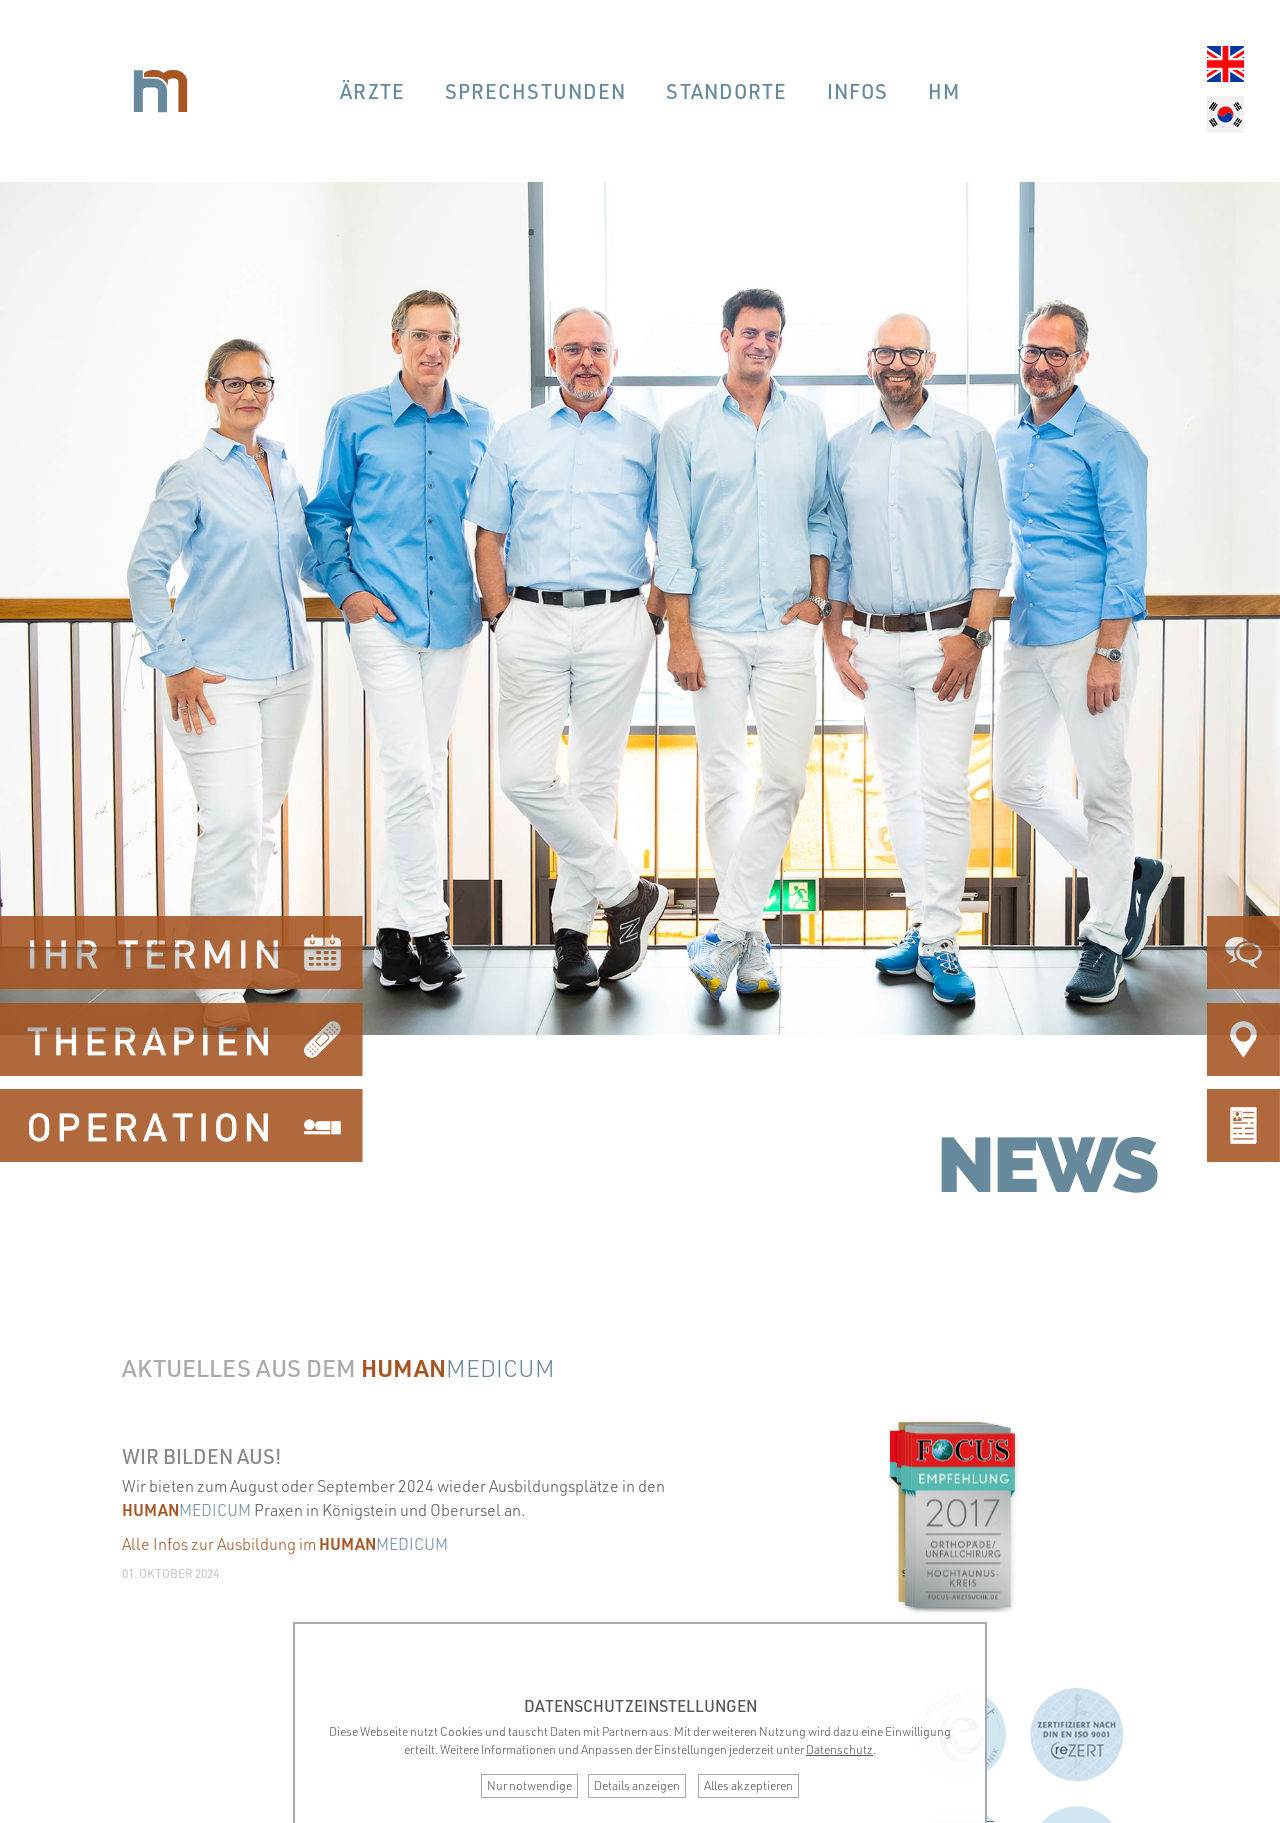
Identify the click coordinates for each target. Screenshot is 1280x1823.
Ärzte (372, 91)
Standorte (726, 91)
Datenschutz (839, 1749)
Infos (857, 91)
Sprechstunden (535, 91)
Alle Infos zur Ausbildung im (285, 1544)
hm (944, 91)
